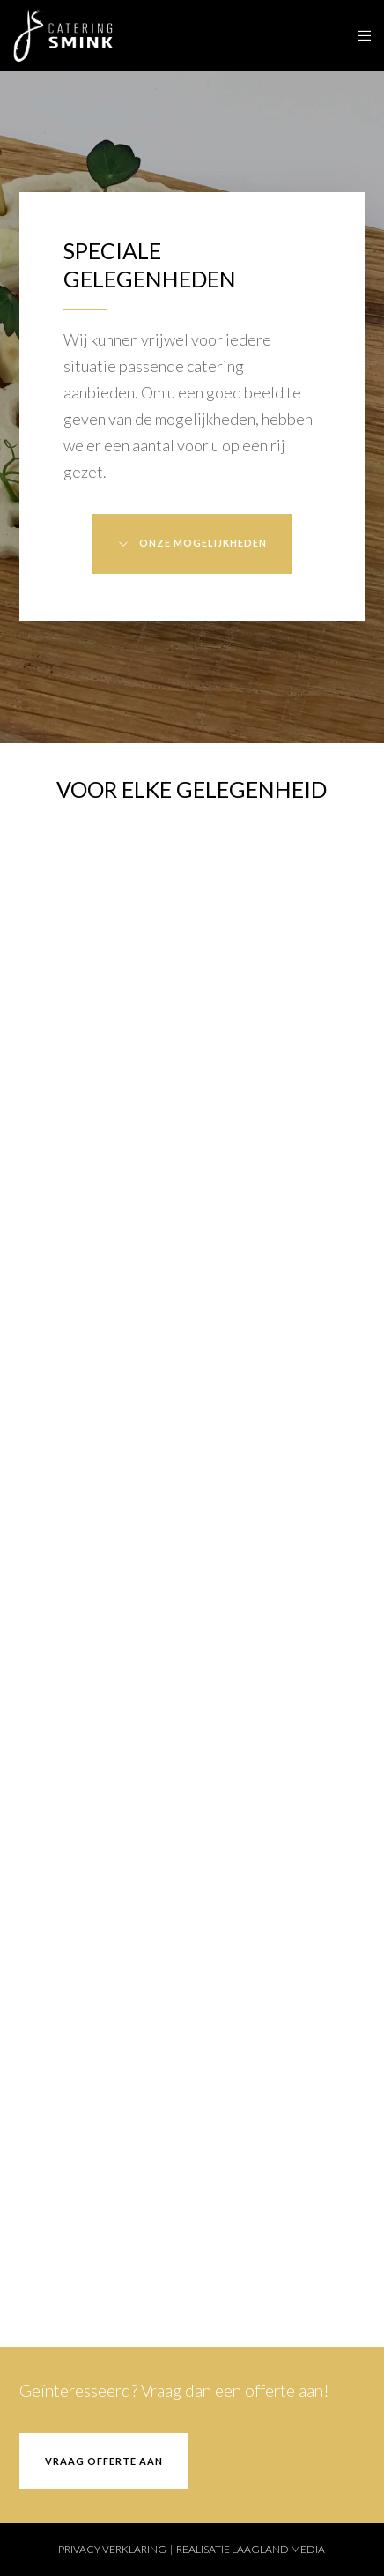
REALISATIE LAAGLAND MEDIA (250, 2549)
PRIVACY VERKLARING (112, 2549)
